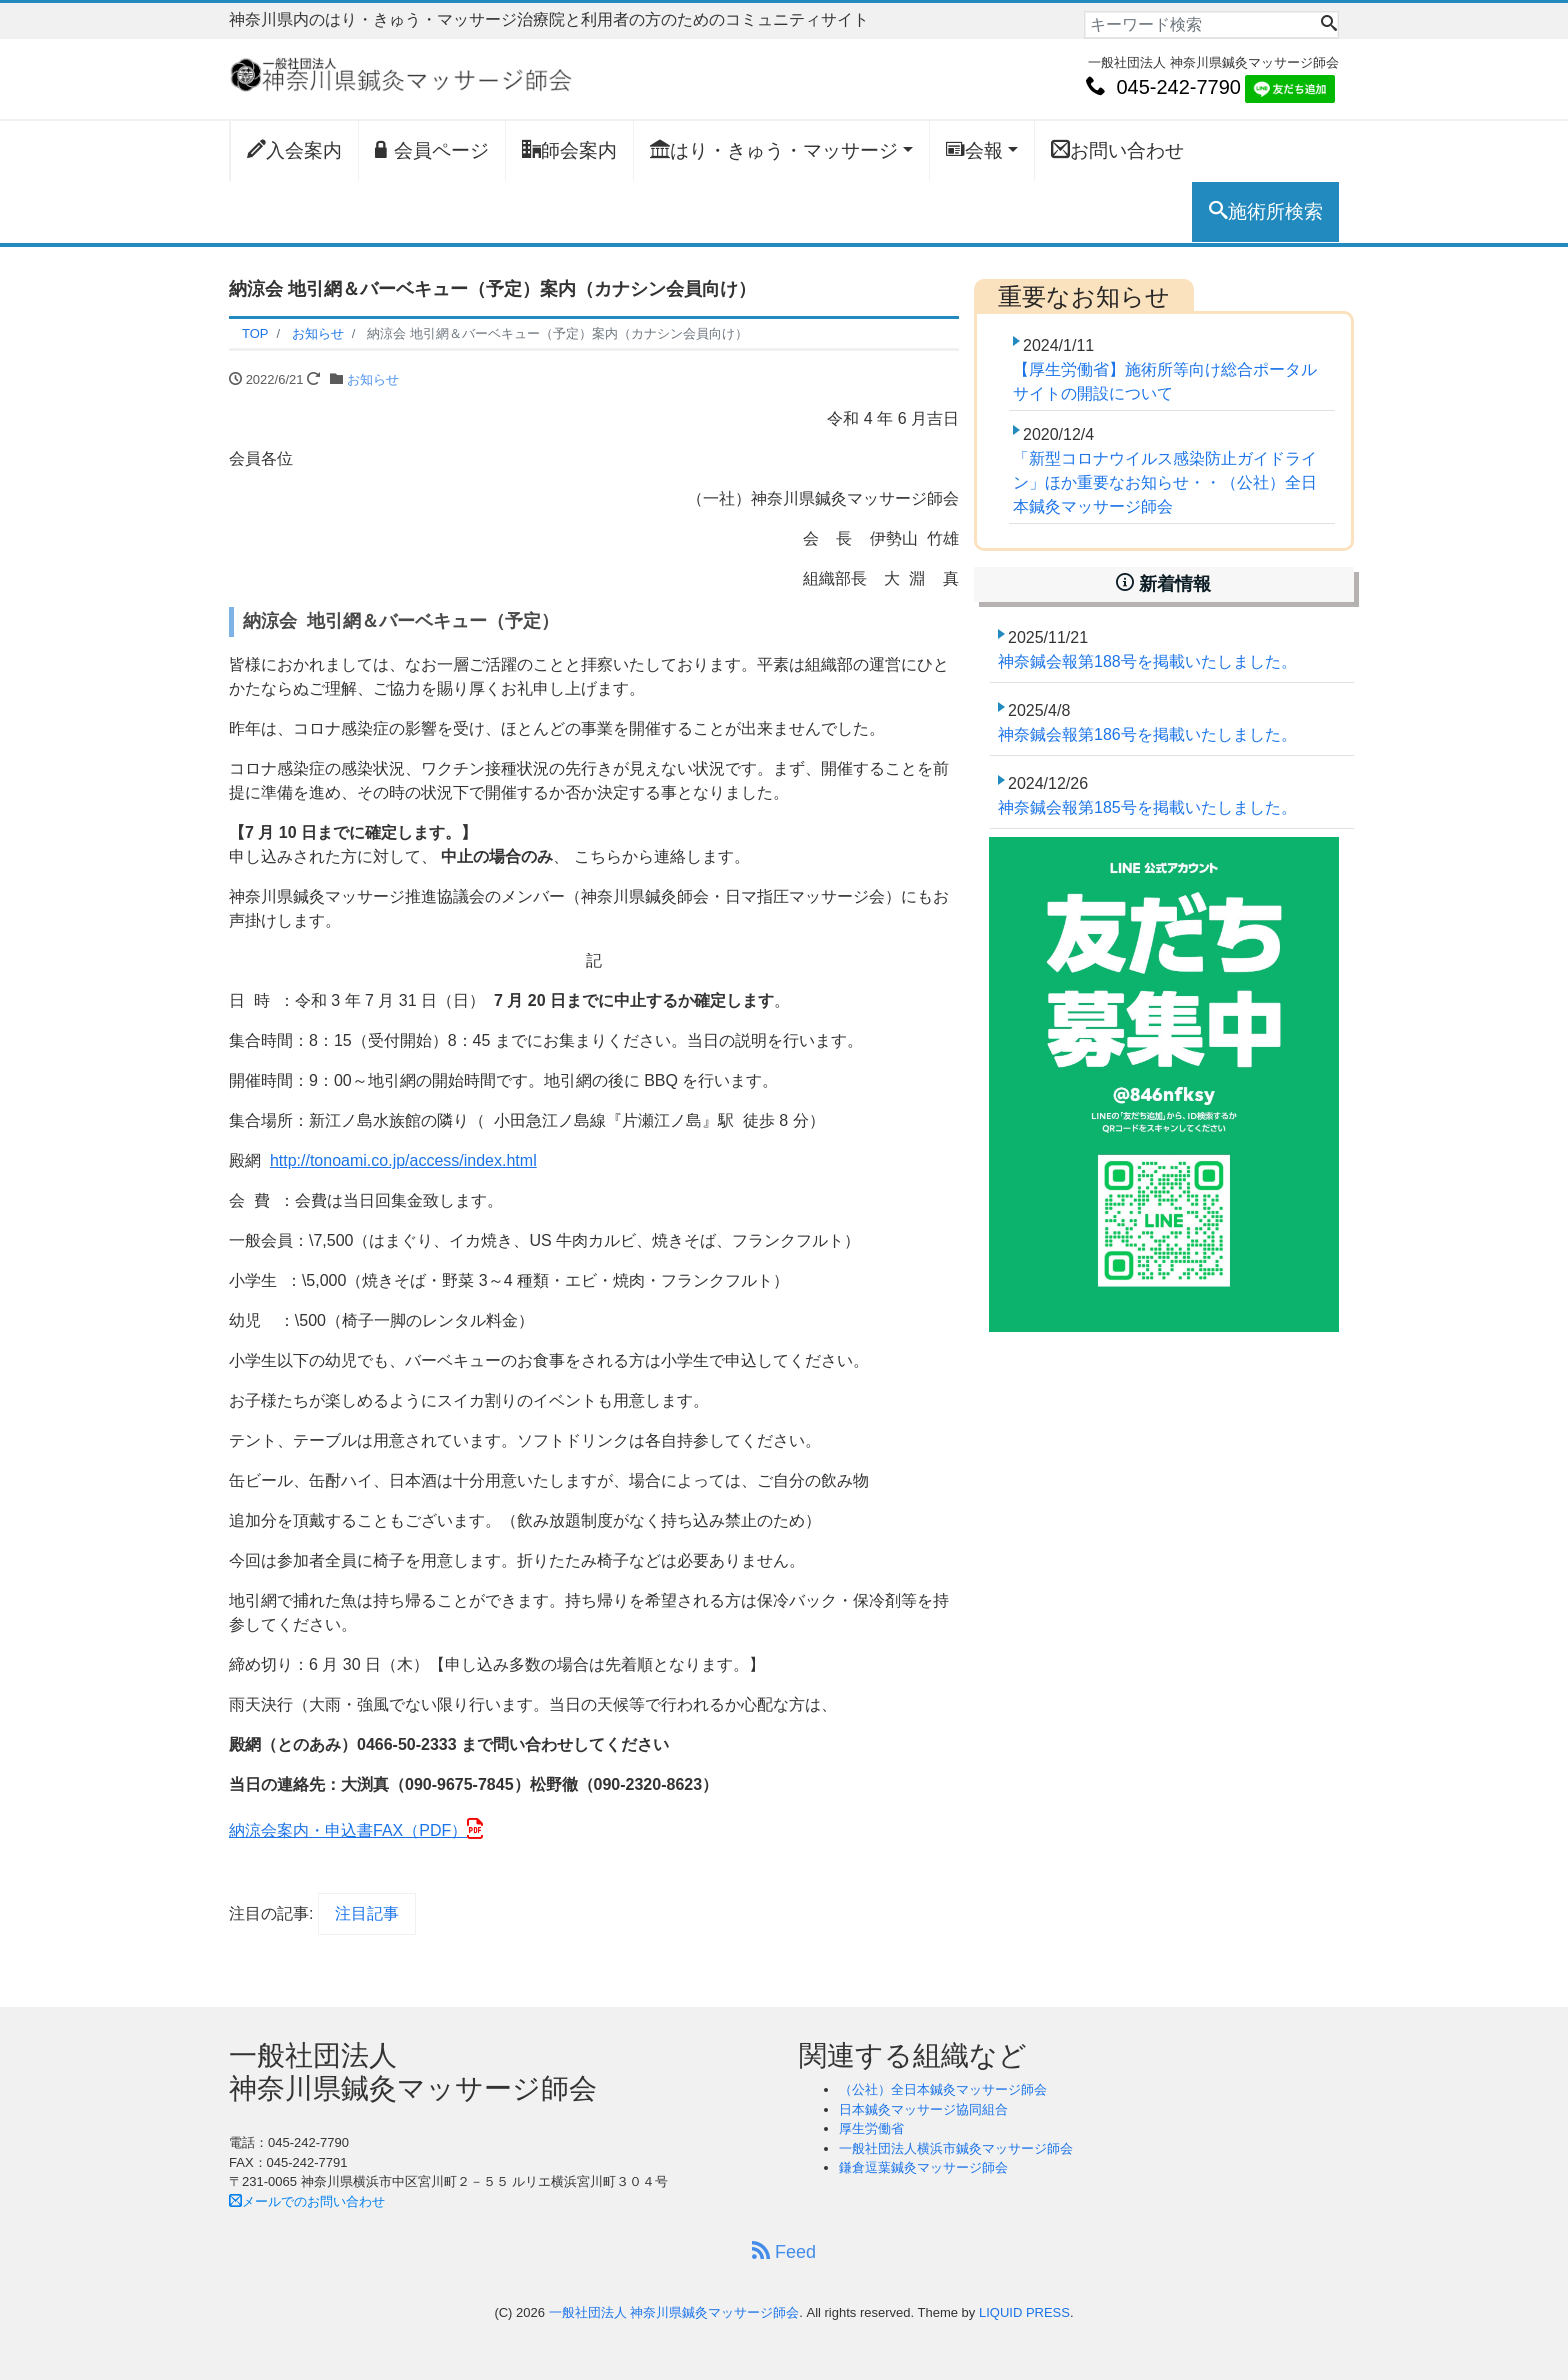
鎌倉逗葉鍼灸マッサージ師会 (923, 2167)
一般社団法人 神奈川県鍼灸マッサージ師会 (674, 2312)
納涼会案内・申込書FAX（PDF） (348, 1830)
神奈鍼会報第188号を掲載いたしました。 (1147, 661)
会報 (974, 150)
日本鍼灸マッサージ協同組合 (923, 2109)
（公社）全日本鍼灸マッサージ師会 (943, 2089)
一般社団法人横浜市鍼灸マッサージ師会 (956, 2148)
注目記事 (367, 1913)
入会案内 (294, 150)
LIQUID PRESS (1024, 2312)
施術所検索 (1266, 211)
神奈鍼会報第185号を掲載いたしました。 (1147, 807)
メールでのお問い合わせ (307, 2201)
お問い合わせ (1117, 150)
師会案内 (569, 150)
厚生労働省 (871, 2128)
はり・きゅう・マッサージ (774, 150)
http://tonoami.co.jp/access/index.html (403, 1160)
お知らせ (373, 379)
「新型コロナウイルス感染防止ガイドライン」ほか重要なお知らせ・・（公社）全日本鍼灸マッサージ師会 (1165, 482)
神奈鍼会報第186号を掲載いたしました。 (1147, 734)
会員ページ (432, 150)
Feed (784, 2251)
